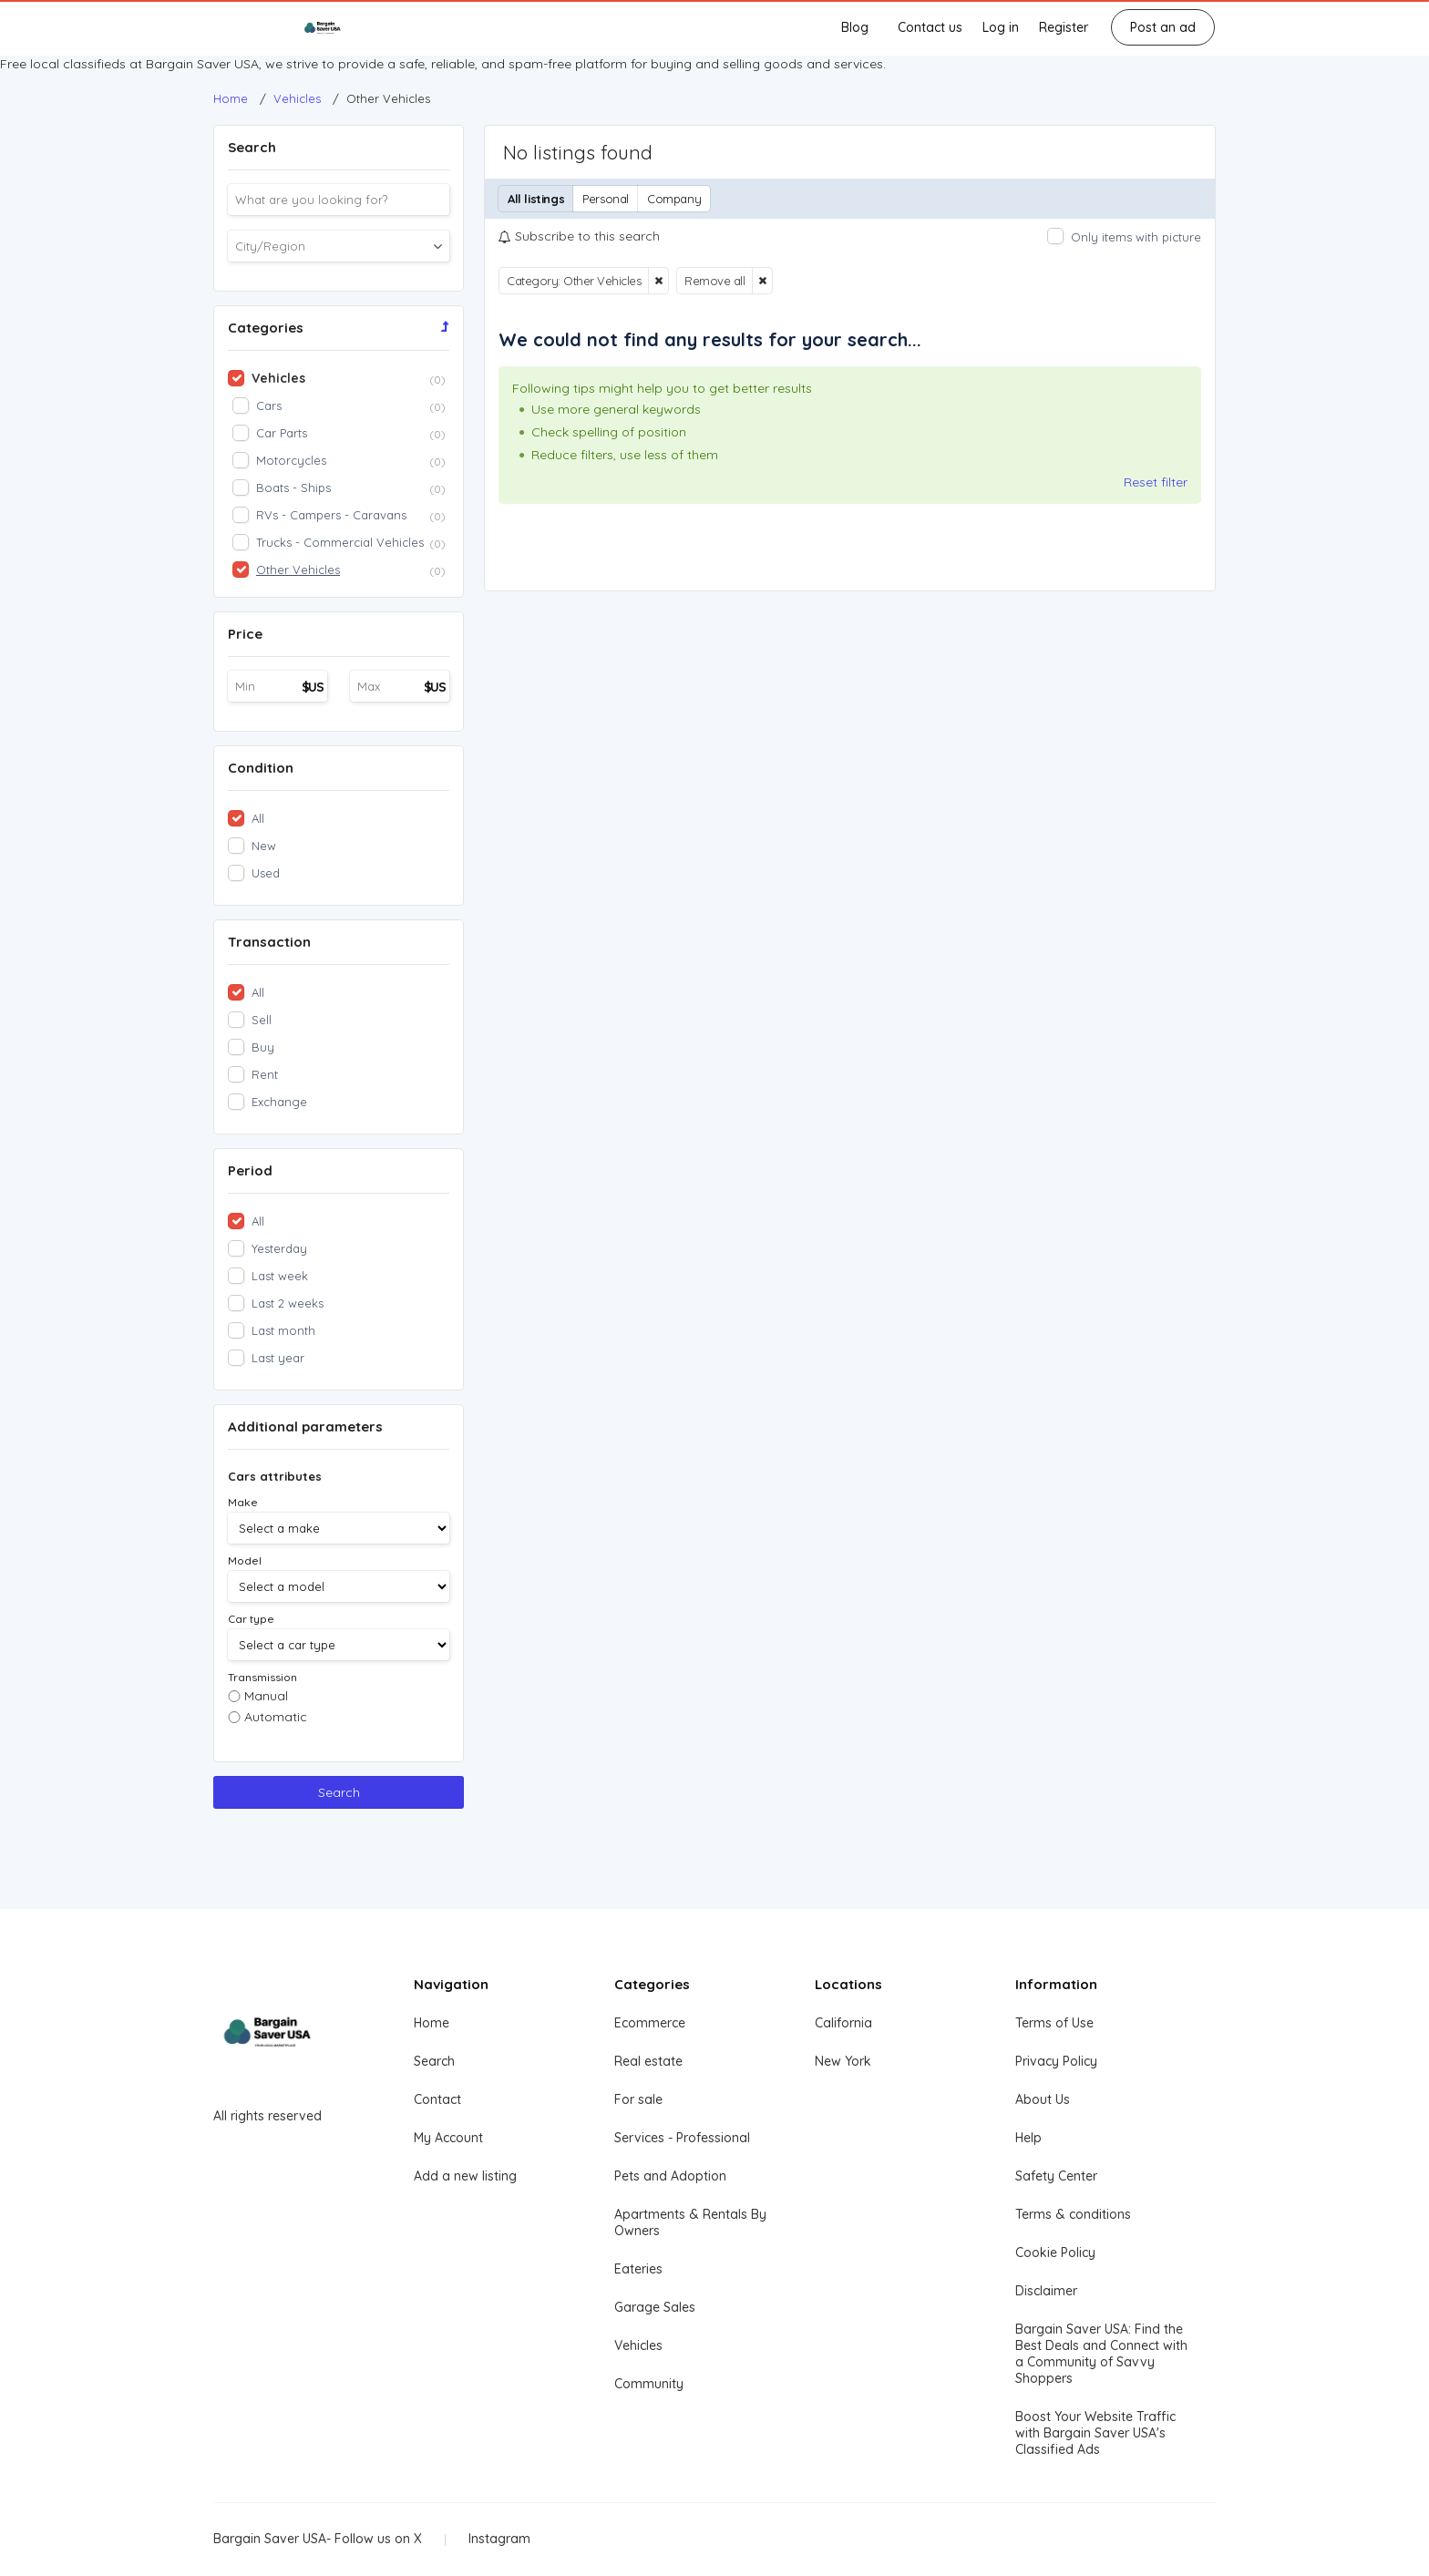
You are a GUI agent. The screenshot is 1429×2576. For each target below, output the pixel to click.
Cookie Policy (1055, 2252)
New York (843, 2061)
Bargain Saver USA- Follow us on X (317, 2538)
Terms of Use (1054, 2023)
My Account (448, 2138)
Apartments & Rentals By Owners (690, 2222)
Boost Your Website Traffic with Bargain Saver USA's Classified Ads (1095, 2433)
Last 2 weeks (288, 1303)
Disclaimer (1046, 2291)
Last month (283, 1330)
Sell (262, 1019)
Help (1028, 2138)
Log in (1000, 27)
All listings (536, 198)
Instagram (499, 2538)
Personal (605, 198)
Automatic (275, 1717)
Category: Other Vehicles (574, 280)
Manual (266, 1696)
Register (1063, 27)
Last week (280, 1275)
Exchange (279, 1101)
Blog (855, 27)
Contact (437, 2099)
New (264, 845)
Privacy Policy (1056, 2061)
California (843, 2023)
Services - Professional (682, 2138)
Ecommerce (649, 2023)
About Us (1042, 2099)
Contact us (930, 27)
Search (339, 1792)
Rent (265, 1074)
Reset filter (1155, 482)
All (258, 818)
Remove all (714, 280)
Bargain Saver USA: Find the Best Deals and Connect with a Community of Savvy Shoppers (1101, 2353)
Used (266, 873)
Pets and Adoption (670, 2176)
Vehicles (638, 2345)
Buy (263, 1047)
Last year (278, 1357)
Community (649, 2384)
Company (674, 198)
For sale (638, 2099)
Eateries (638, 2269)
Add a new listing (465, 2176)
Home (431, 2023)
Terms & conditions (1073, 2214)
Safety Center (1056, 2176)
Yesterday (279, 1248)
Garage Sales (654, 2307)
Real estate (648, 2061)
